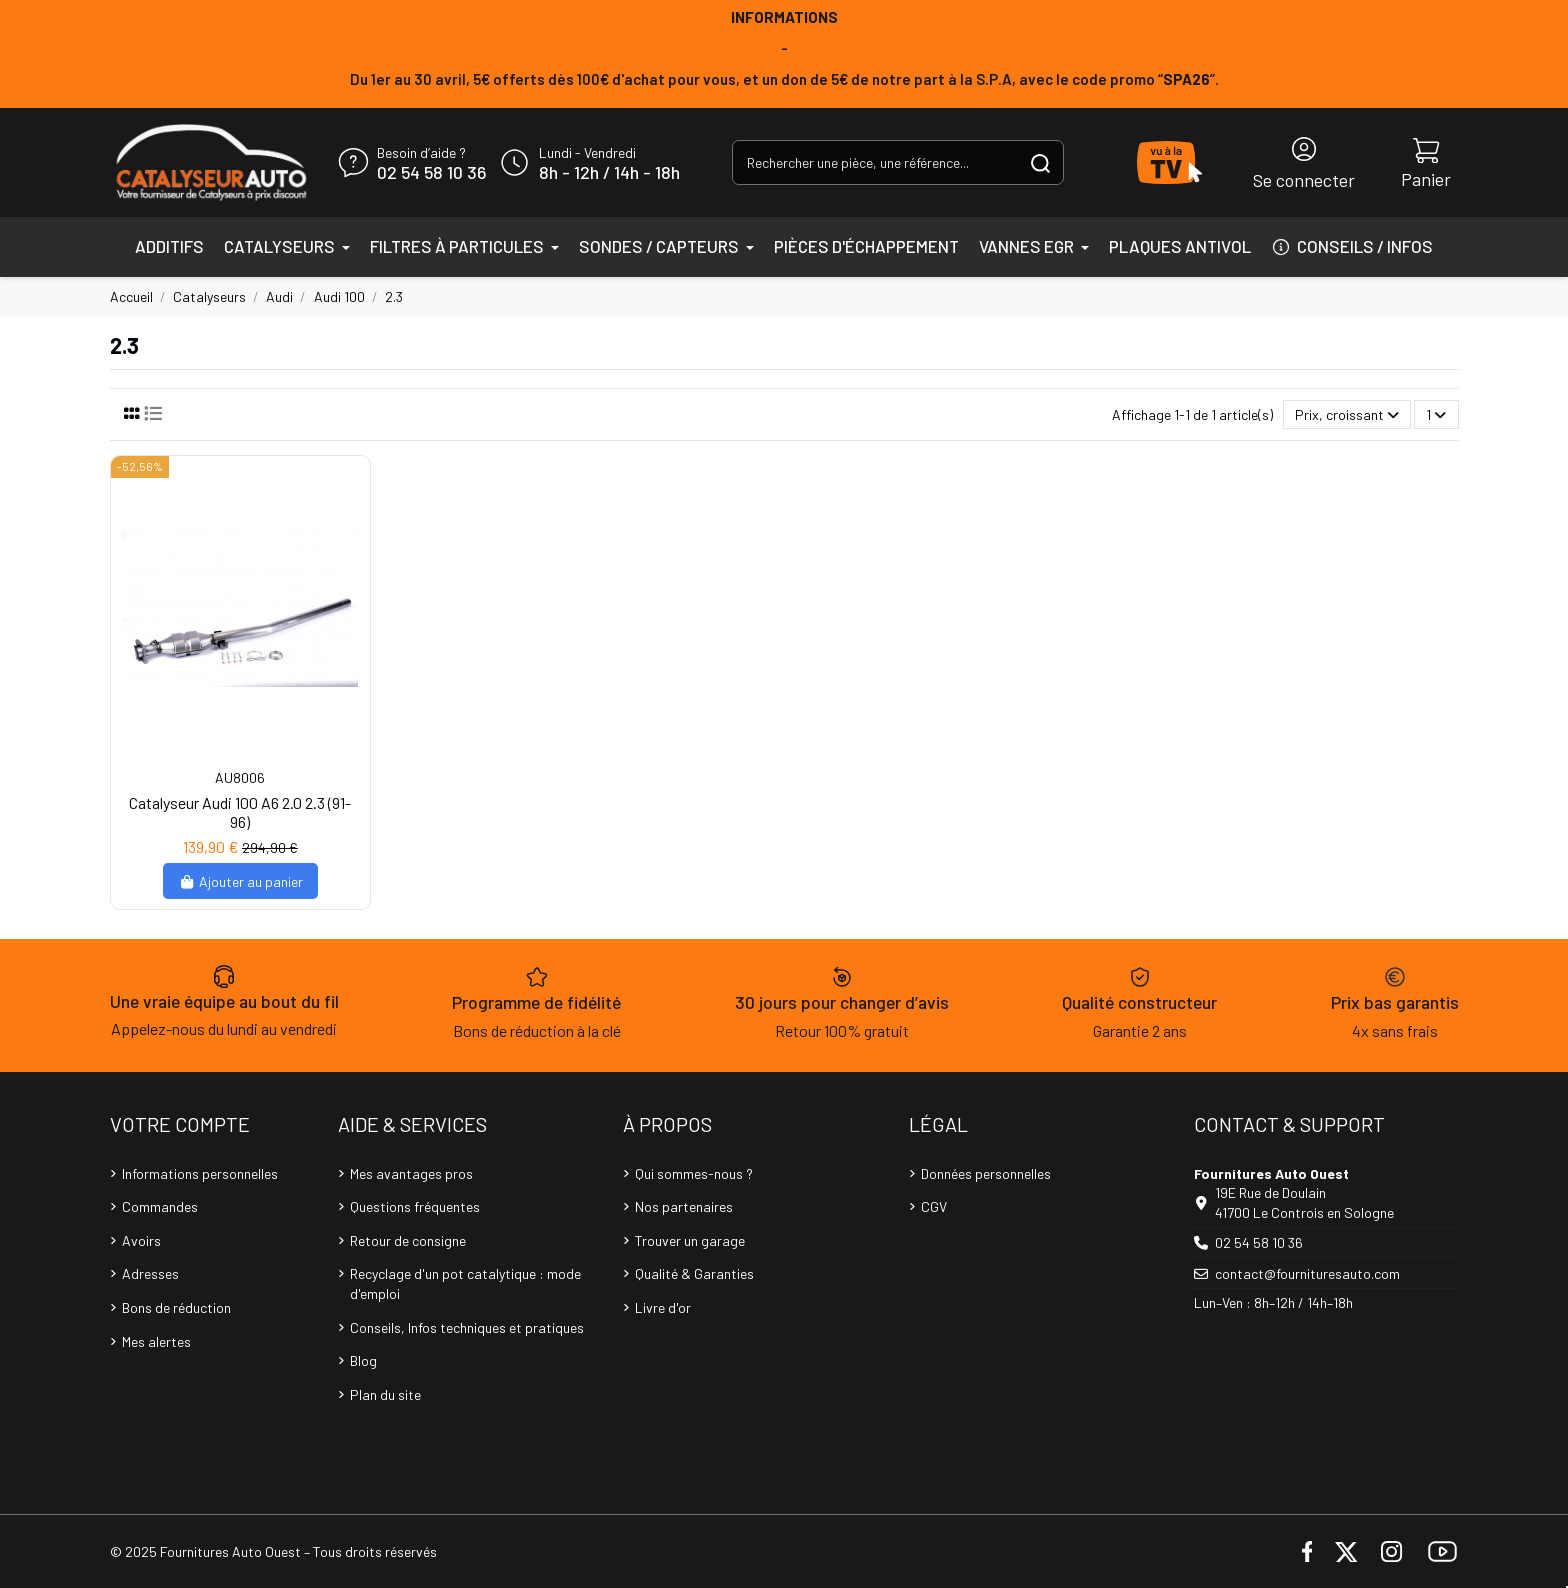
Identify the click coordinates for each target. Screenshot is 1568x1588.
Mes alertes (156, 1341)
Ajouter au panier (240, 881)
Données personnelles (986, 1173)
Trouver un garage (690, 1240)
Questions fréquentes (415, 1206)
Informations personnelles (200, 1173)
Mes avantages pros (411, 1173)
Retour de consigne (408, 1240)
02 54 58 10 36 (431, 173)
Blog (363, 1360)
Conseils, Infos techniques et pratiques (467, 1327)
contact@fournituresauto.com (1307, 1273)
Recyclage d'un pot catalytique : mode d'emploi (465, 1283)
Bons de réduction (176, 1307)
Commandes (160, 1206)
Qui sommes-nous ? (694, 1173)
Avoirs (141, 1240)
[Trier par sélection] (1347, 414)
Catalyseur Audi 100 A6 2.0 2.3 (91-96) (240, 812)
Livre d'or (663, 1307)
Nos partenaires (684, 1206)
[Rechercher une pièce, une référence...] (1040, 162)
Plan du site (385, 1394)
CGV (934, 1206)
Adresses (150, 1273)
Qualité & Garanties (694, 1273)
